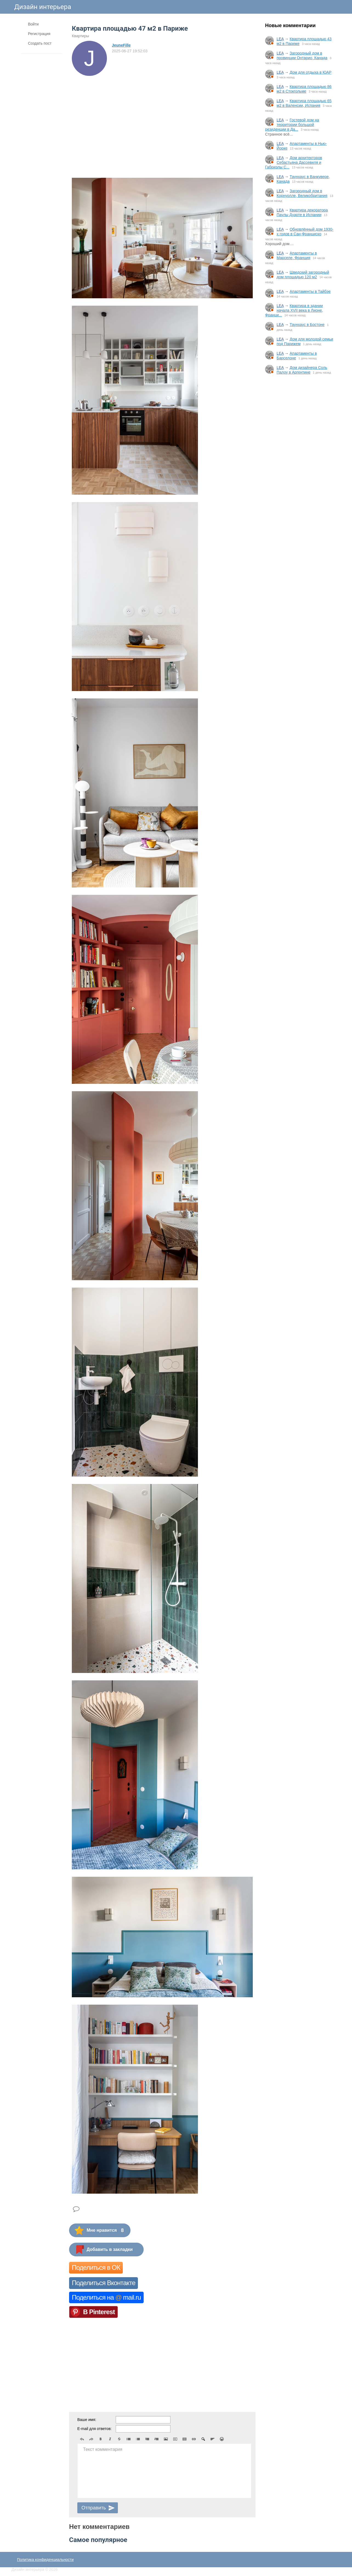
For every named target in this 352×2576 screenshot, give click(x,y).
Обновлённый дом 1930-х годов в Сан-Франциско (305, 231)
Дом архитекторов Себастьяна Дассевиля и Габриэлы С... (293, 162)
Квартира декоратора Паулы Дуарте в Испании (302, 212)
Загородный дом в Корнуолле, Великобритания (302, 193)
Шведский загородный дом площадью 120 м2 (303, 274)
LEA (280, 39)
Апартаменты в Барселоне (297, 355)
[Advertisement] (299, 469)
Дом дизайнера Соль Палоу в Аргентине (302, 369)
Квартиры (80, 36)
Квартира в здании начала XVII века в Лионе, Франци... (294, 310)
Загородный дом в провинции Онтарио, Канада (302, 55)
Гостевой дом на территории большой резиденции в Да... (292, 124)
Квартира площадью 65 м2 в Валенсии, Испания (304, 103)
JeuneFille (121, 45)
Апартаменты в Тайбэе (310, 291)
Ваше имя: (86, 2419)
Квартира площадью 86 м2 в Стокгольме (304, 88)
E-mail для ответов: (94, 2428)
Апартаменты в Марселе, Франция (297, 255)
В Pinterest (99, 2312)
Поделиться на (106, 2297)
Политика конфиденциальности (45, 2559)
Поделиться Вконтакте (103, 2282)
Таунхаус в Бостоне (306, 324)
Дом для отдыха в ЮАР (310, 72)
